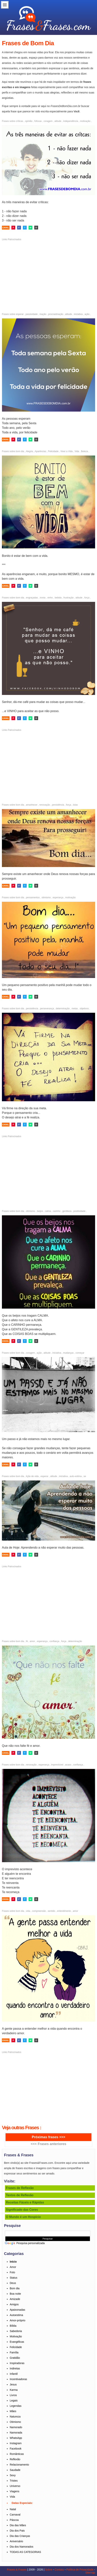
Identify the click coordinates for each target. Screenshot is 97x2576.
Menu (5, 5)
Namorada (16, 2432)
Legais (14, 2400)
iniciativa (78, 314)
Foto (12, 2272)
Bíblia (13, 2325)
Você (76, 111)
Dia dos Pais (17, 2530)
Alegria (29, 451)
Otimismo (15, 2421)
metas (75, 1008)
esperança (58, 897)
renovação (44, 804)
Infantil (14, 2373)
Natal (13, 2509)
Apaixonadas (17, 2309)
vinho (50, 597)
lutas (75, 804)
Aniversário (16, 2541)
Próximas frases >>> (48, 2137)
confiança (54, 1641)
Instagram (16, 2443)
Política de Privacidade (79, 2569)
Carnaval (15, 2514)
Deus (13, 2283)
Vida (77, 451)
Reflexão (15, 2459)
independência (70, 121)
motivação (85, 121)
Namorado (16, 2427)
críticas (19, 121)
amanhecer (31, 804)
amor (32, 1641)
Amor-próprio (17, 2320)
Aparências (40, 451)
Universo (15, 2485)
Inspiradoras (17, 2363)
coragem (48, 121)
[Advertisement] (49, 272)
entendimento (64, 1911)
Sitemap (90, 2572)
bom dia (20, 451)
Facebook (15, 2448)
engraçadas (32, 597)
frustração (68, 597)
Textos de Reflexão (20, 2195)
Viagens (14, 2491)
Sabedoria (16, 2331)
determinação (63, 1008)
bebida (58, 597)
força (86, 597)
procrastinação (55, 314)
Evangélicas (17, 2341)
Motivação (16, 2336)
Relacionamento (19, 2464)
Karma (14, 2389)
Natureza (15, 2416)
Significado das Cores (22, 2209)
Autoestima (16, 2315)
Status (13, 2277)
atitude (58, 121)
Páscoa (14, 2519)
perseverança (47, 1008)
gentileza (66, 1211)
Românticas (17, 2453)
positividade (79, 1211)
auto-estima (76, 1476)
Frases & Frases (16, 2569)
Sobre (48, 2569)
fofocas (38, 121)
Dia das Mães (18, 2525)
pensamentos (33, 897)
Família (14, 2352)
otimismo (46, 897)
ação (87, 314)
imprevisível (57, 1764)
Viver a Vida (66, 451)
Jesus (13, 2384)
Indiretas (15, 2368)
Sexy (13, 2475)
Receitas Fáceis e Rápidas (25, 2202)
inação (42, 314)
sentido (51, 1911)
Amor (13, 2266)
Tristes (14, 2480)
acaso (68, 1764)
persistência (58, 804)
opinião (28, 121)
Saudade (15, 2469)
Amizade (15, 2299)
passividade (32, 314)
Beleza (84, 451)
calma (48, 1211)
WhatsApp (16, 2437)
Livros (13, 2395)
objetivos (84, 1008)
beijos (40, 1211)
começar (79, 1353)
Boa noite (15, 2293)
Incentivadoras (18, 2379)
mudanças (68, 1353)
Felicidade (53, 451)
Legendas (16, 2405)
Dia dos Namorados (21, 2546)
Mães (13, 2411)
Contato (59, 2569)
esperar (20, 314)
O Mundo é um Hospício (23, 2217)
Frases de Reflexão (20, 2188)
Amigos (14, 2304)
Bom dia (14, 2288)
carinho (56, 1211)
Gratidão (15, 2357)
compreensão (39, 1911)
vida (28, 1911)
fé (27, 1641)
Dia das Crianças (20, 2535)
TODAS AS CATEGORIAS (25, 2551)
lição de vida (32, 1476)
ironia (42, 597)
